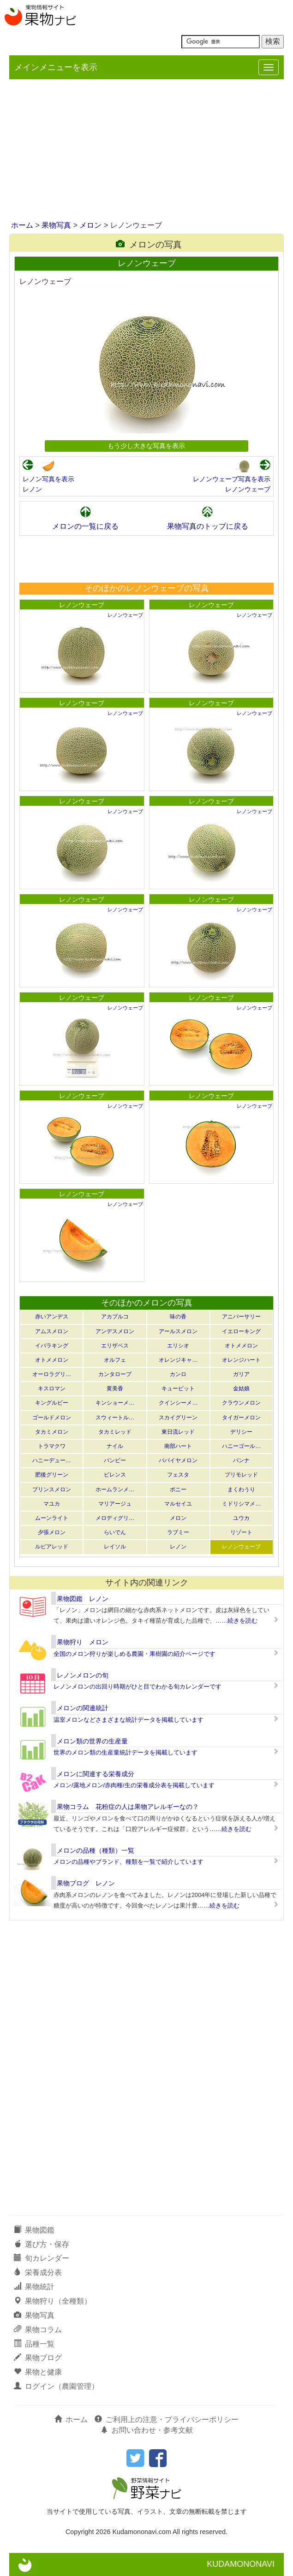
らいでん (115, 1532)
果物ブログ (38, 2358)
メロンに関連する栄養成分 (95, 1774)
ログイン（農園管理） (56, 2386)
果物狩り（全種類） (52, 2301)
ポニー (178, 1489)
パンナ (241, 1460)
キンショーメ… (115, 1403)
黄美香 (115, 1388)
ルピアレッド (51, 1546)
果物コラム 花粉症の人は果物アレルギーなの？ (128, 1806)
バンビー (115, 1460)
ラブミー (178, 1532)
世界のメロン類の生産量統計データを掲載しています (125, 1752)
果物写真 (56, 225)
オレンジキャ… (178, 1360)
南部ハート (178, 1446)
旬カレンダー (41, 2258)
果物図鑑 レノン (82, 1598)
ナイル (115, 1446)
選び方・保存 (41, 2244)
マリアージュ (115, 1504)
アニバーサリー (241, 1316)
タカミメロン (51, 1432)
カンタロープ (115, 1374)
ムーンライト (51, 1518)
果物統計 (34, 2287)
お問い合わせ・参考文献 (147, 2430)
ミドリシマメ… (241, 1504)
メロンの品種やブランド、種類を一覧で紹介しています (128, 1861)
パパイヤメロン (178, 1460)
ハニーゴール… (241, 1446)
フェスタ (178, 1474)
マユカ (51, 1504)
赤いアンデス (51, 1316)
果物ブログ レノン (86, 1883)
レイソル (115, 1546)
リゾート (241, 1532)
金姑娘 (241, 1388)
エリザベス (115, 1345)
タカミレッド (115, 1432)
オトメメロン (241, 1345)
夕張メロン (52, 1532)
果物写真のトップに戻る (207, 526)
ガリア (241, 1374)
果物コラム (38, 2330)
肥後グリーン (51, 1474)
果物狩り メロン (82, 1642)
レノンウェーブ (247, 489)
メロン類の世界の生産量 (92, 1741)
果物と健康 (38, 2372)
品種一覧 (34, 2344)
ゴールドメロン (51, 1417)
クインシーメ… (178, 1403)
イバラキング (51, 1345)
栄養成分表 (38, 2272)
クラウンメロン (241, 1403)
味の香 (178, 1316)
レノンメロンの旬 (82, 1675)
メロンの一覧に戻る (85, 526)
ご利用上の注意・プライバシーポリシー (167, 2419)
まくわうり (241, 1489)
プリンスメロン (51, 1489)
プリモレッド (241, 1474)
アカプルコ (115, 1316)
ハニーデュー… (51, 1460)
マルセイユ (178, 1504)
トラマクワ (52, 1446)
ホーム (22, 225)
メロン (90, 225)
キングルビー (51, 1403)
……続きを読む (236, 1620)
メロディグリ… (115, 1518)
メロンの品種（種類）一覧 (95, 1850)
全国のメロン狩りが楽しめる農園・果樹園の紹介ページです (134, 1653)
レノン (32, 489)
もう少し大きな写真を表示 (146, 445)
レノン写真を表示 (48, 479)
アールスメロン (178, 1331)
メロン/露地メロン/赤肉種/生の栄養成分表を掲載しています (134, 1785)
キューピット (178, 1388)
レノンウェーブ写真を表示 (231, 479)
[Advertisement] (146, 150)
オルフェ (115, 1360)
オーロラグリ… (51, 1374)
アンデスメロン (115, 1331)
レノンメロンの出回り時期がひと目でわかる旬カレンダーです (137, 1686)
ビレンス (115, 1474)
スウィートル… (115, 1417)
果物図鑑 (34, 2230)
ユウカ (241, 1518)
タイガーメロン (241, 1417)
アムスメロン (51, 1331)
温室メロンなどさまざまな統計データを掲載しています (128, 1719)
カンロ (178, 1374)
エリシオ (178, 1345)
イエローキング (241, 1331)
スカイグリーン (178, 1417)
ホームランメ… (115, 1489)
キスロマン (52, 1388)
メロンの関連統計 (82, 1708)
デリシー (241, 1432)
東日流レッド (178, 1432)
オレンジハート (241, 1360)
